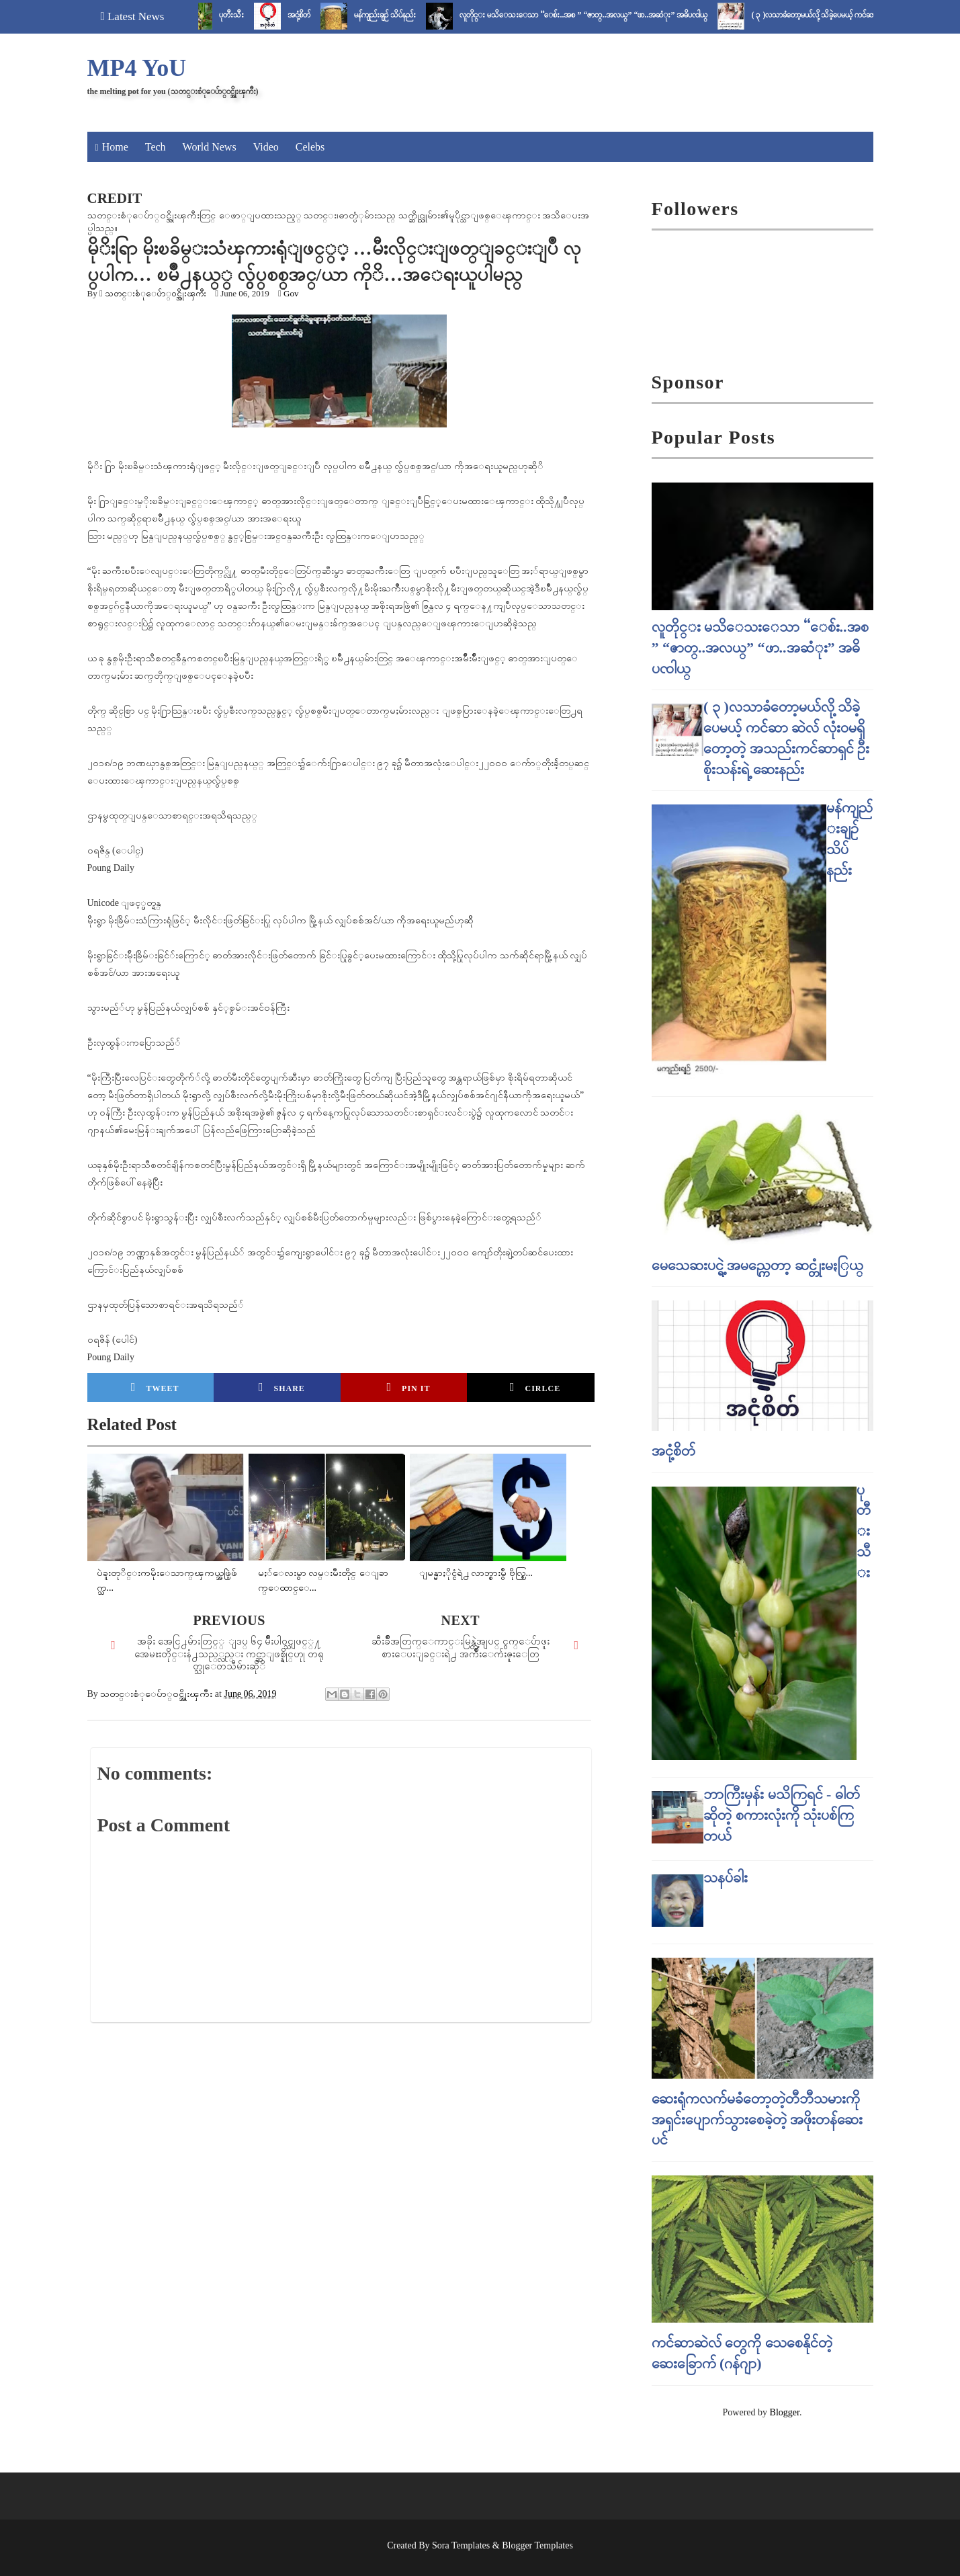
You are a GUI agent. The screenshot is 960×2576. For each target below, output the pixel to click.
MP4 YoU (137, 67)
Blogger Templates (537, 2545)
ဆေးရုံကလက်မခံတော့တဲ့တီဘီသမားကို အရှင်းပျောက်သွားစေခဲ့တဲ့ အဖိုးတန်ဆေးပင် (757, 2119)
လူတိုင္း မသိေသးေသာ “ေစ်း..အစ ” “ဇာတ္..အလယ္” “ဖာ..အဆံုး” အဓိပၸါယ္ (595, 14)
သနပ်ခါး (725, 1877)
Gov (290, 293)
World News (209, 147)
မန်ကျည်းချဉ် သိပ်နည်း (397, 14)
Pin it (409, 1387)
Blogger (784, 2412)
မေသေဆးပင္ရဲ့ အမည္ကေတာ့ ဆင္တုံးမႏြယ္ (757, 1265)
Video (266, 147)
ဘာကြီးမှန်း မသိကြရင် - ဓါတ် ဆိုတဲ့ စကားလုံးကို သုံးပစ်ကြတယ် (781, 1815)
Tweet (155, 1387)
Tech (155, 147)
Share (282, 1387)
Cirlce (535, 1387)
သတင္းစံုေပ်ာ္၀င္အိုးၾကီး (155, 293)
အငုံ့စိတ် (311, 14)
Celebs (310, 147)
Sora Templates (461, 2545)
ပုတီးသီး (243, 14)
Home (115, 147)
